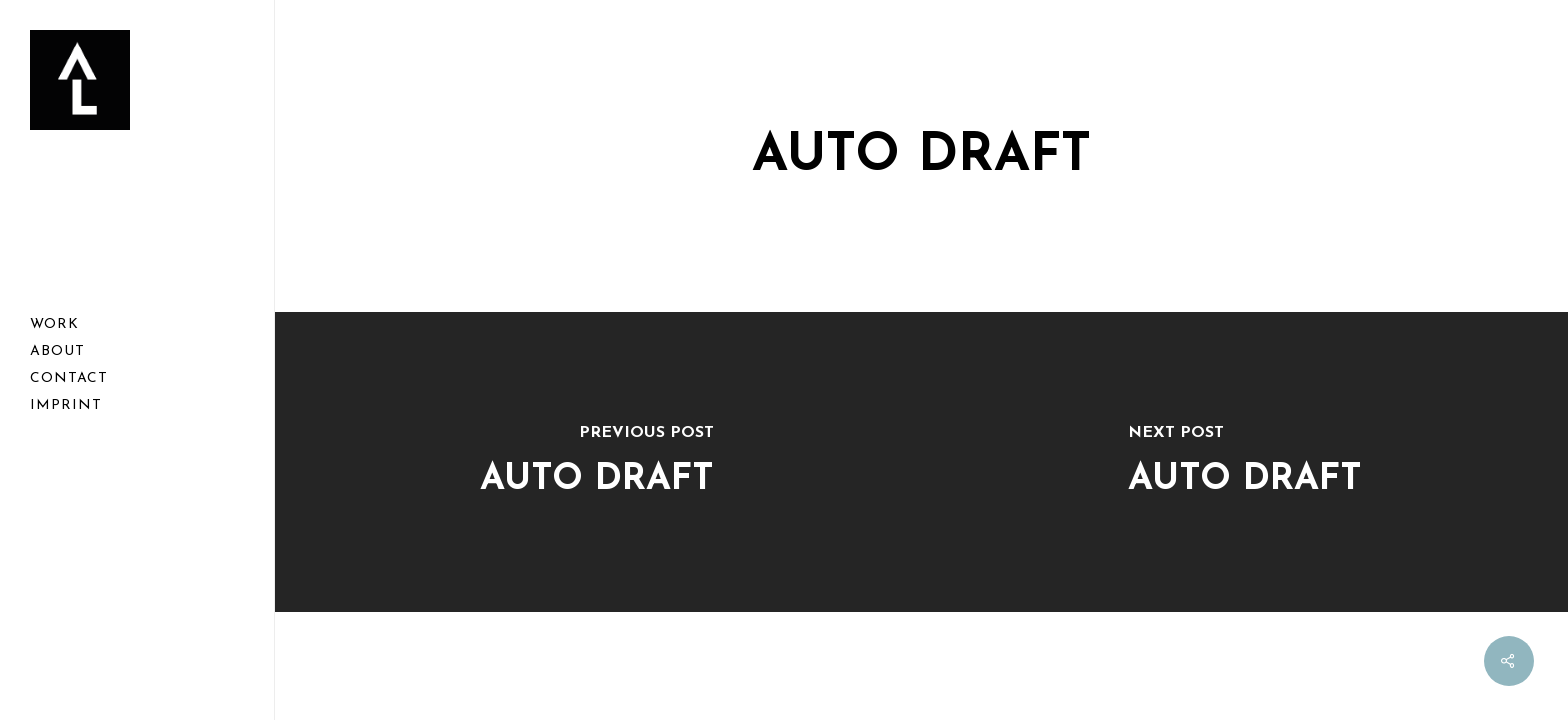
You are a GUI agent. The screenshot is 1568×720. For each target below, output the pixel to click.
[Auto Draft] (597, 462)
